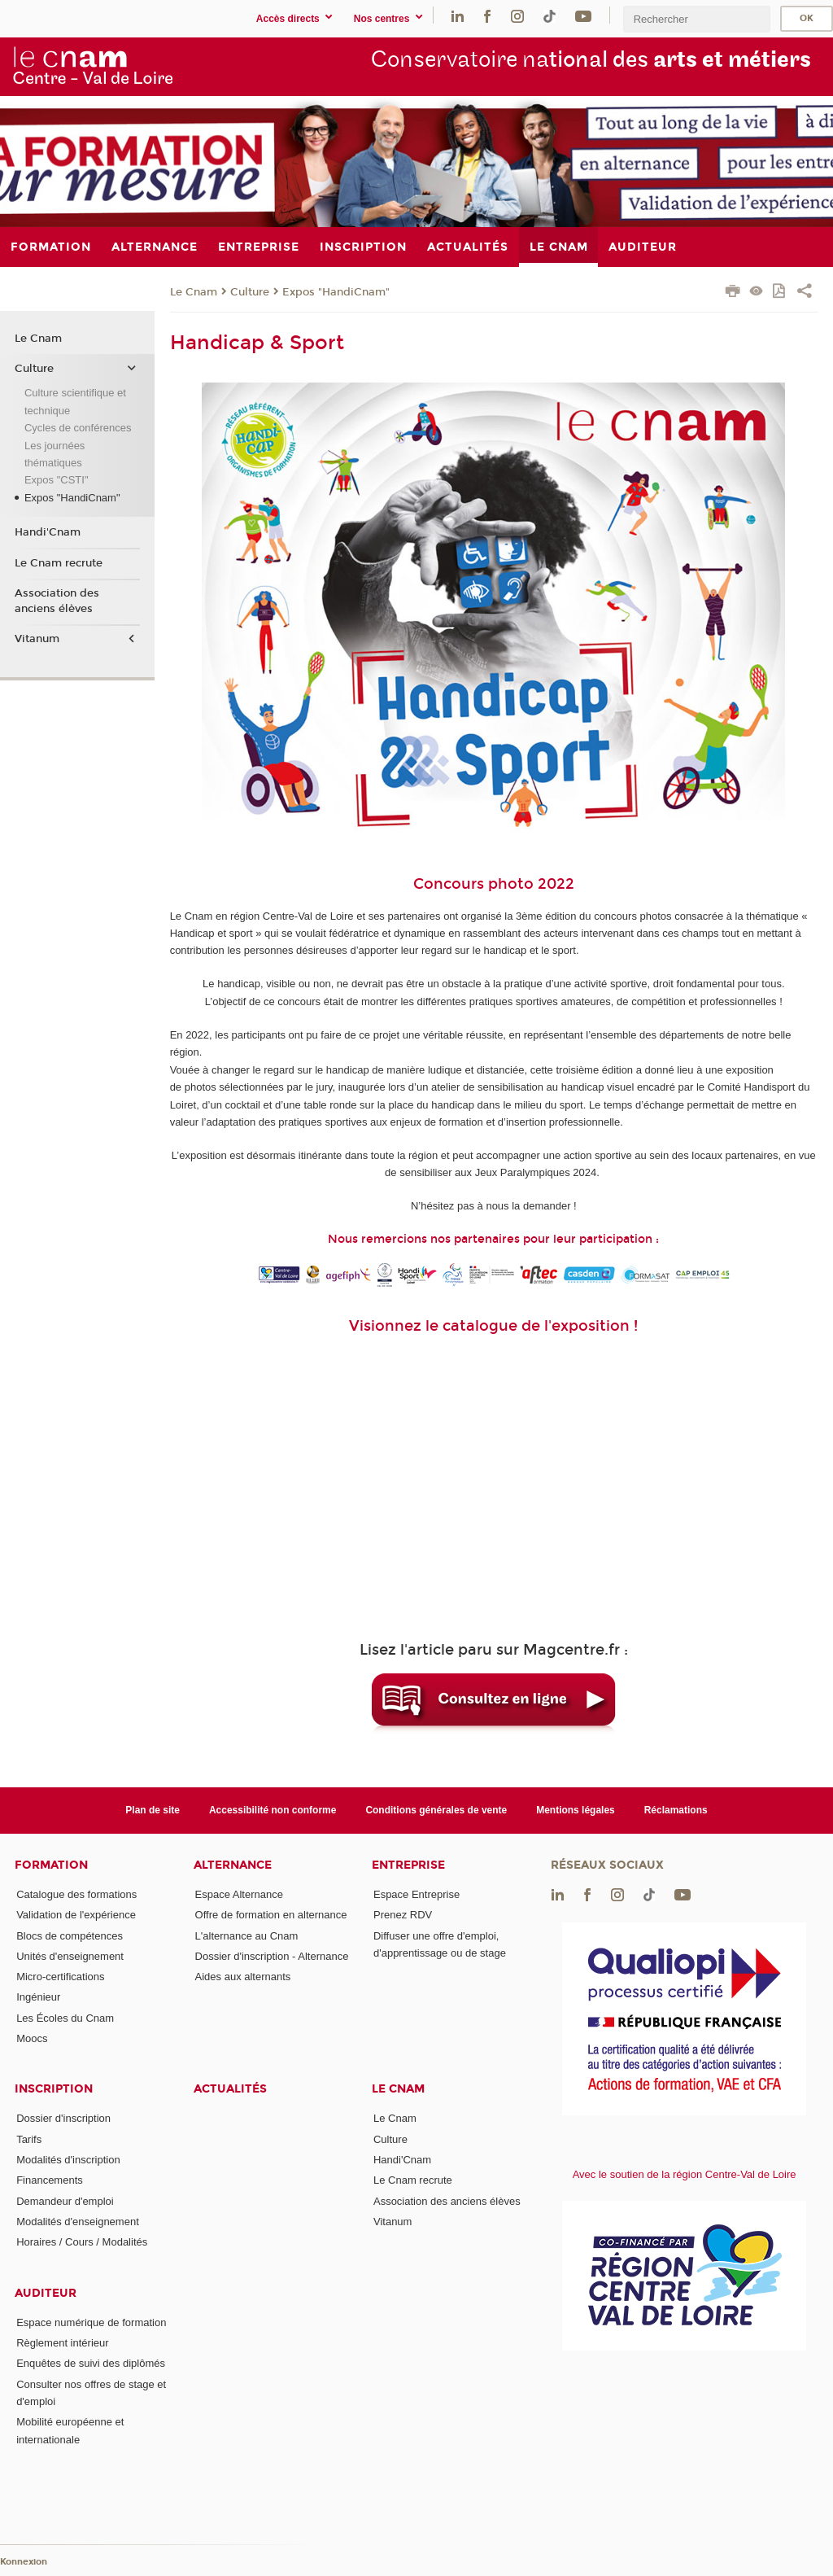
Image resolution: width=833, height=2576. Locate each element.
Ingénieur (38, 1997)
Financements (49, 2180)
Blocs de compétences (69, 1936)
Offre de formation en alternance (271, 1915)
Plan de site (152, 1810)
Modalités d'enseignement (77, 2221)
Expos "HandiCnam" (336, 292)
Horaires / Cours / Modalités (81, 2242)
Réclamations (676, 1810)
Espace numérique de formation (91, 2322)
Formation (51, 1865)
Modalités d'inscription (68, 2160)
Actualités (230, 2089)
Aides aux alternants (243, 1976)
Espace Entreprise (416, 1894)
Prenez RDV (402, 1915)
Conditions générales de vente (436, 1810)
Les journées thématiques (54, 454)
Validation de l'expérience (76, 1915)
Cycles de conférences (78, 428)
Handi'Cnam (48, 532)
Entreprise (408, 1865)
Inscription (54, 2089)
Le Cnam (193, 292)
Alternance (233, 1865)
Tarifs (28, 2139)
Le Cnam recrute (58, 563)
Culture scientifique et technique (75, 401)
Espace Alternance (239, 1894)
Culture (249, 292)
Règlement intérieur (62, 2343)
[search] (696, 19)
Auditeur (45, 2293)
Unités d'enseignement (70, 1956)
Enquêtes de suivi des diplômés (90, 2363)
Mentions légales (575, 1810)
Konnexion (23, 2561)
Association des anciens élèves (57, 600)
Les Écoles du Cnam (65, 2018)
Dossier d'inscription (63, 2118)
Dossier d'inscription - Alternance (272, 1956)
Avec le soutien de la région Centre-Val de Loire (684, 2174)
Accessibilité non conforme (273, 1810)
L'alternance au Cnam (247, 1936)
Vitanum (37, 638)
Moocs (31, 2038)
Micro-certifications (60, 1976)
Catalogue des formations (76, 1894)
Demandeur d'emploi (65, 2201)
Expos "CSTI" (56, 480)
